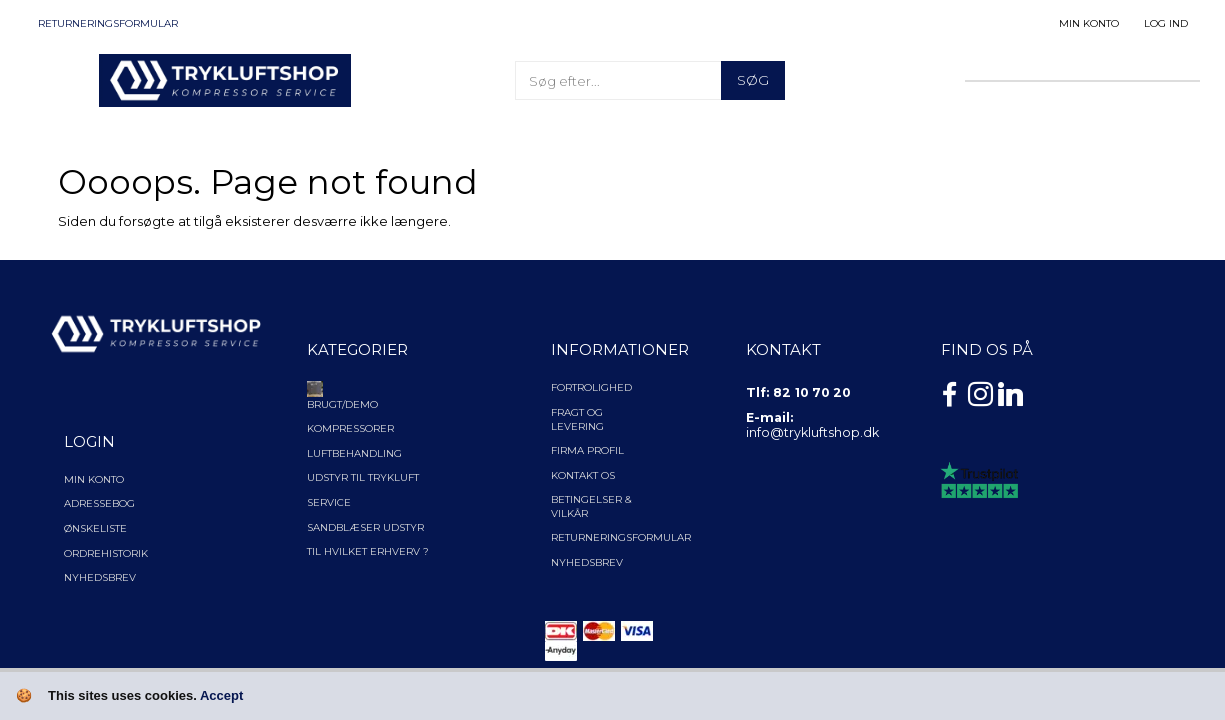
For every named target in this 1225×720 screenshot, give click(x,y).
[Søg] (753, 80)
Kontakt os (583, 475)
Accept (221, 695)
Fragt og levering (577, 419)
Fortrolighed (591, 387)
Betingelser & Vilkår (591, 506)
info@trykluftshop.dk (812, 432)
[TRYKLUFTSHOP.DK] (225, 79)
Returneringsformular (108, 23)
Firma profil (587, 450)
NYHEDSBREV (587, 562)
